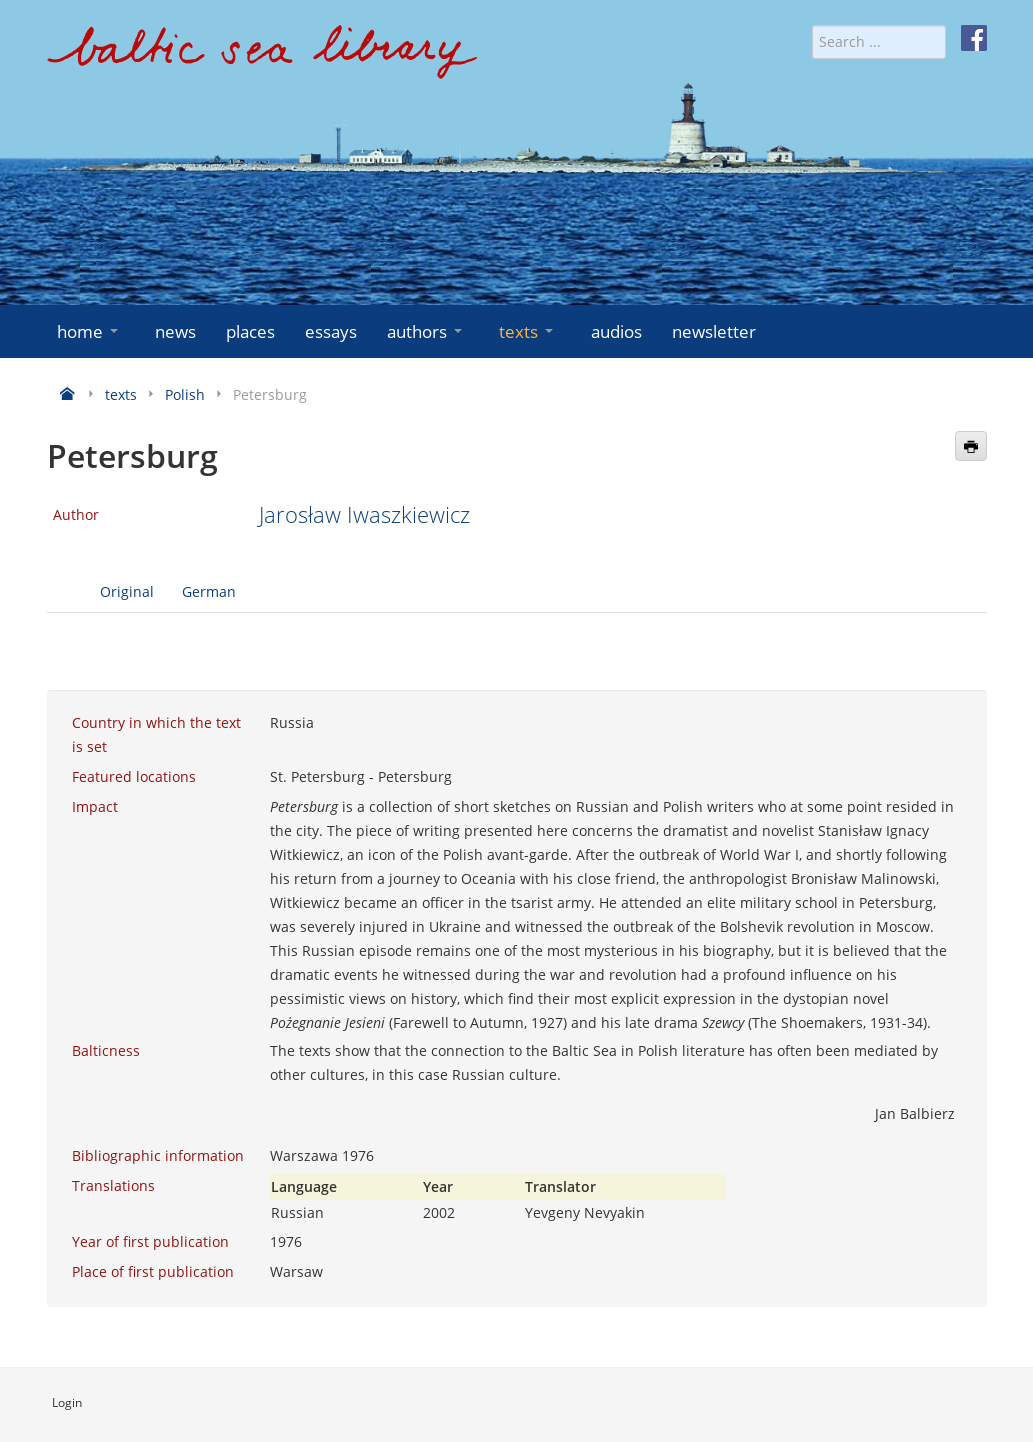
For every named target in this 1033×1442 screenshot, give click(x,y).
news (175, 331)
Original (127, 591)
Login (67, 1402)
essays (331, 331)
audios (616, 331)
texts (528, 331)
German (209, 591)
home (89, 331)
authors (426, 331)
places (250, 331)
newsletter (714, 331)
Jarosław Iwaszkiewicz (364, 514)
